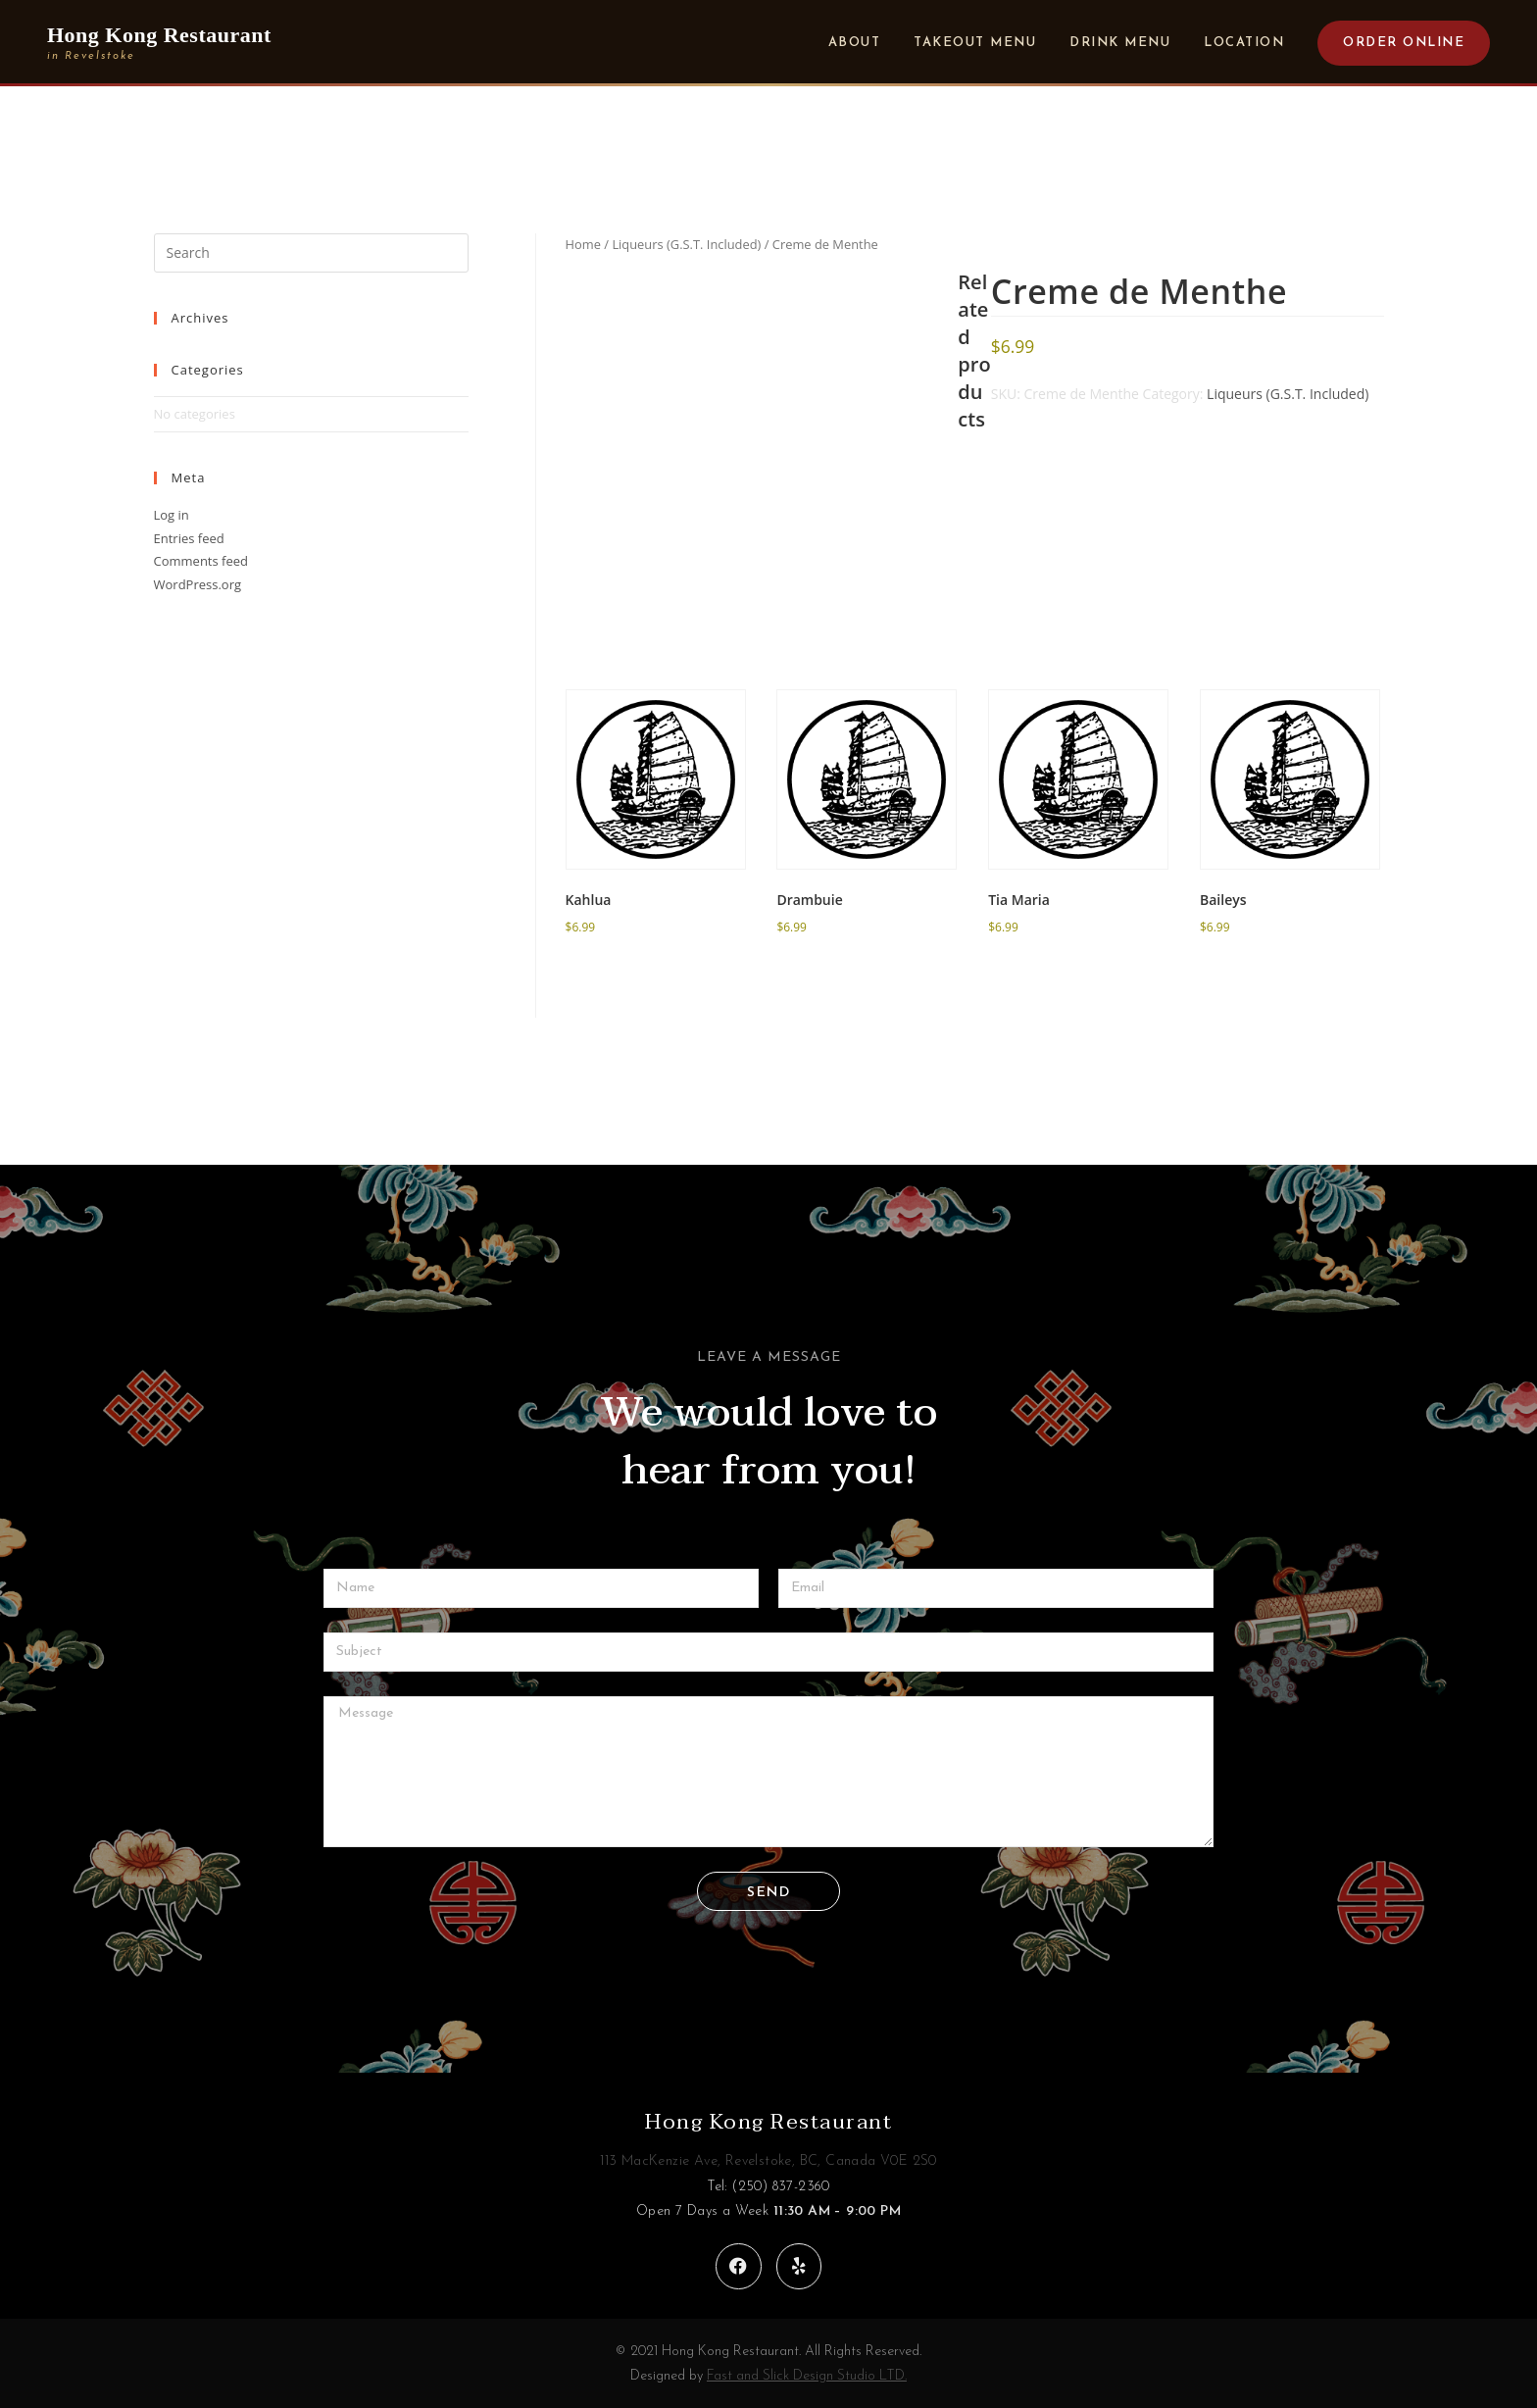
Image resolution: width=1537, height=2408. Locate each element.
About (854, 42)
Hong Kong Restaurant (768, 2121)
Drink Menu (1119, 42)
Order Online (1403, 42)
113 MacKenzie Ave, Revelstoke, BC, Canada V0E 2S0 (768, 2161)
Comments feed (201, 561)
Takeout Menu (975, 42)
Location (1244, 42)
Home (583, 244)
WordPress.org (198, 584)
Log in (171, 515)
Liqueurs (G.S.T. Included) (686, 244)
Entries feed (189, 538)
